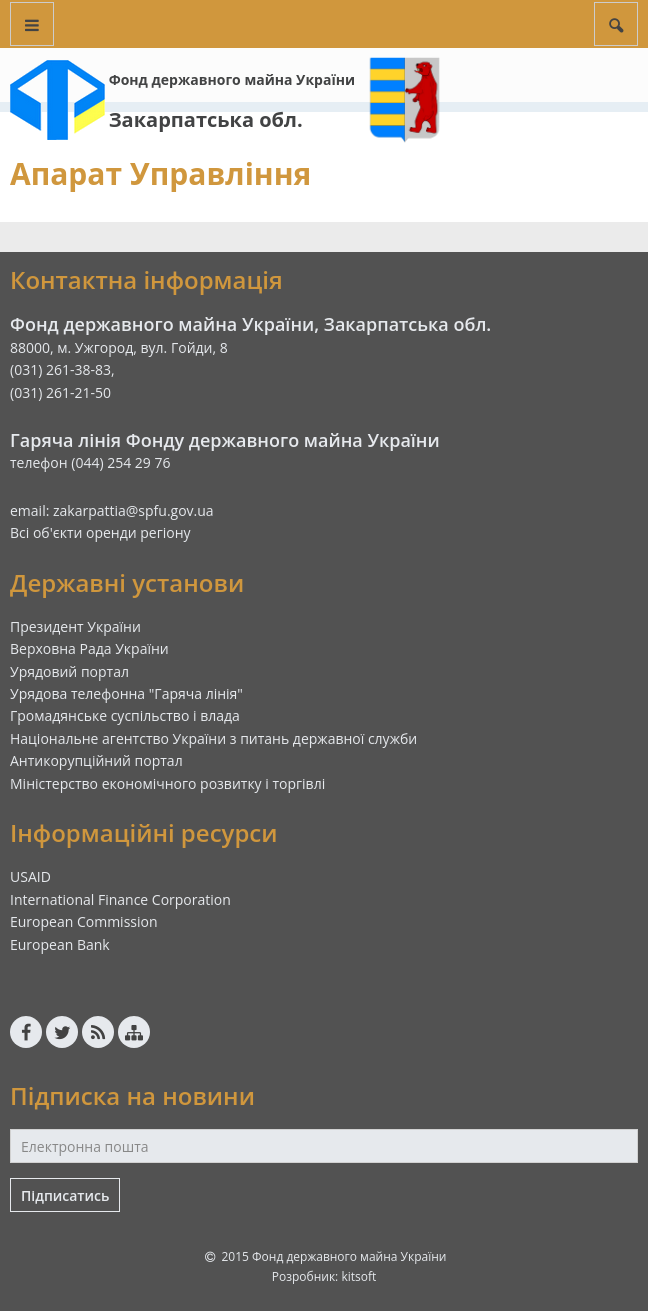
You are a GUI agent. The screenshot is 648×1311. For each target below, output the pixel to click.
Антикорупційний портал (96, 760)
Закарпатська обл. (206, 119)
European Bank (60, 944)
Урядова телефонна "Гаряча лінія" (126, 693)
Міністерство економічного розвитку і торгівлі (167, 783)
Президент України (75, 626)
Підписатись (65, 1195)
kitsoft (358, 1276)
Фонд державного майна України (232, 79)
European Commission (84, 921)
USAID (30, 876)
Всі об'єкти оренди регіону (100, 532)
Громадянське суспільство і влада (125, 715)
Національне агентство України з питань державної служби (213, 738)
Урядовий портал (69, 671)
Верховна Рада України (89, 648)
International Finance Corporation (120, 899)
